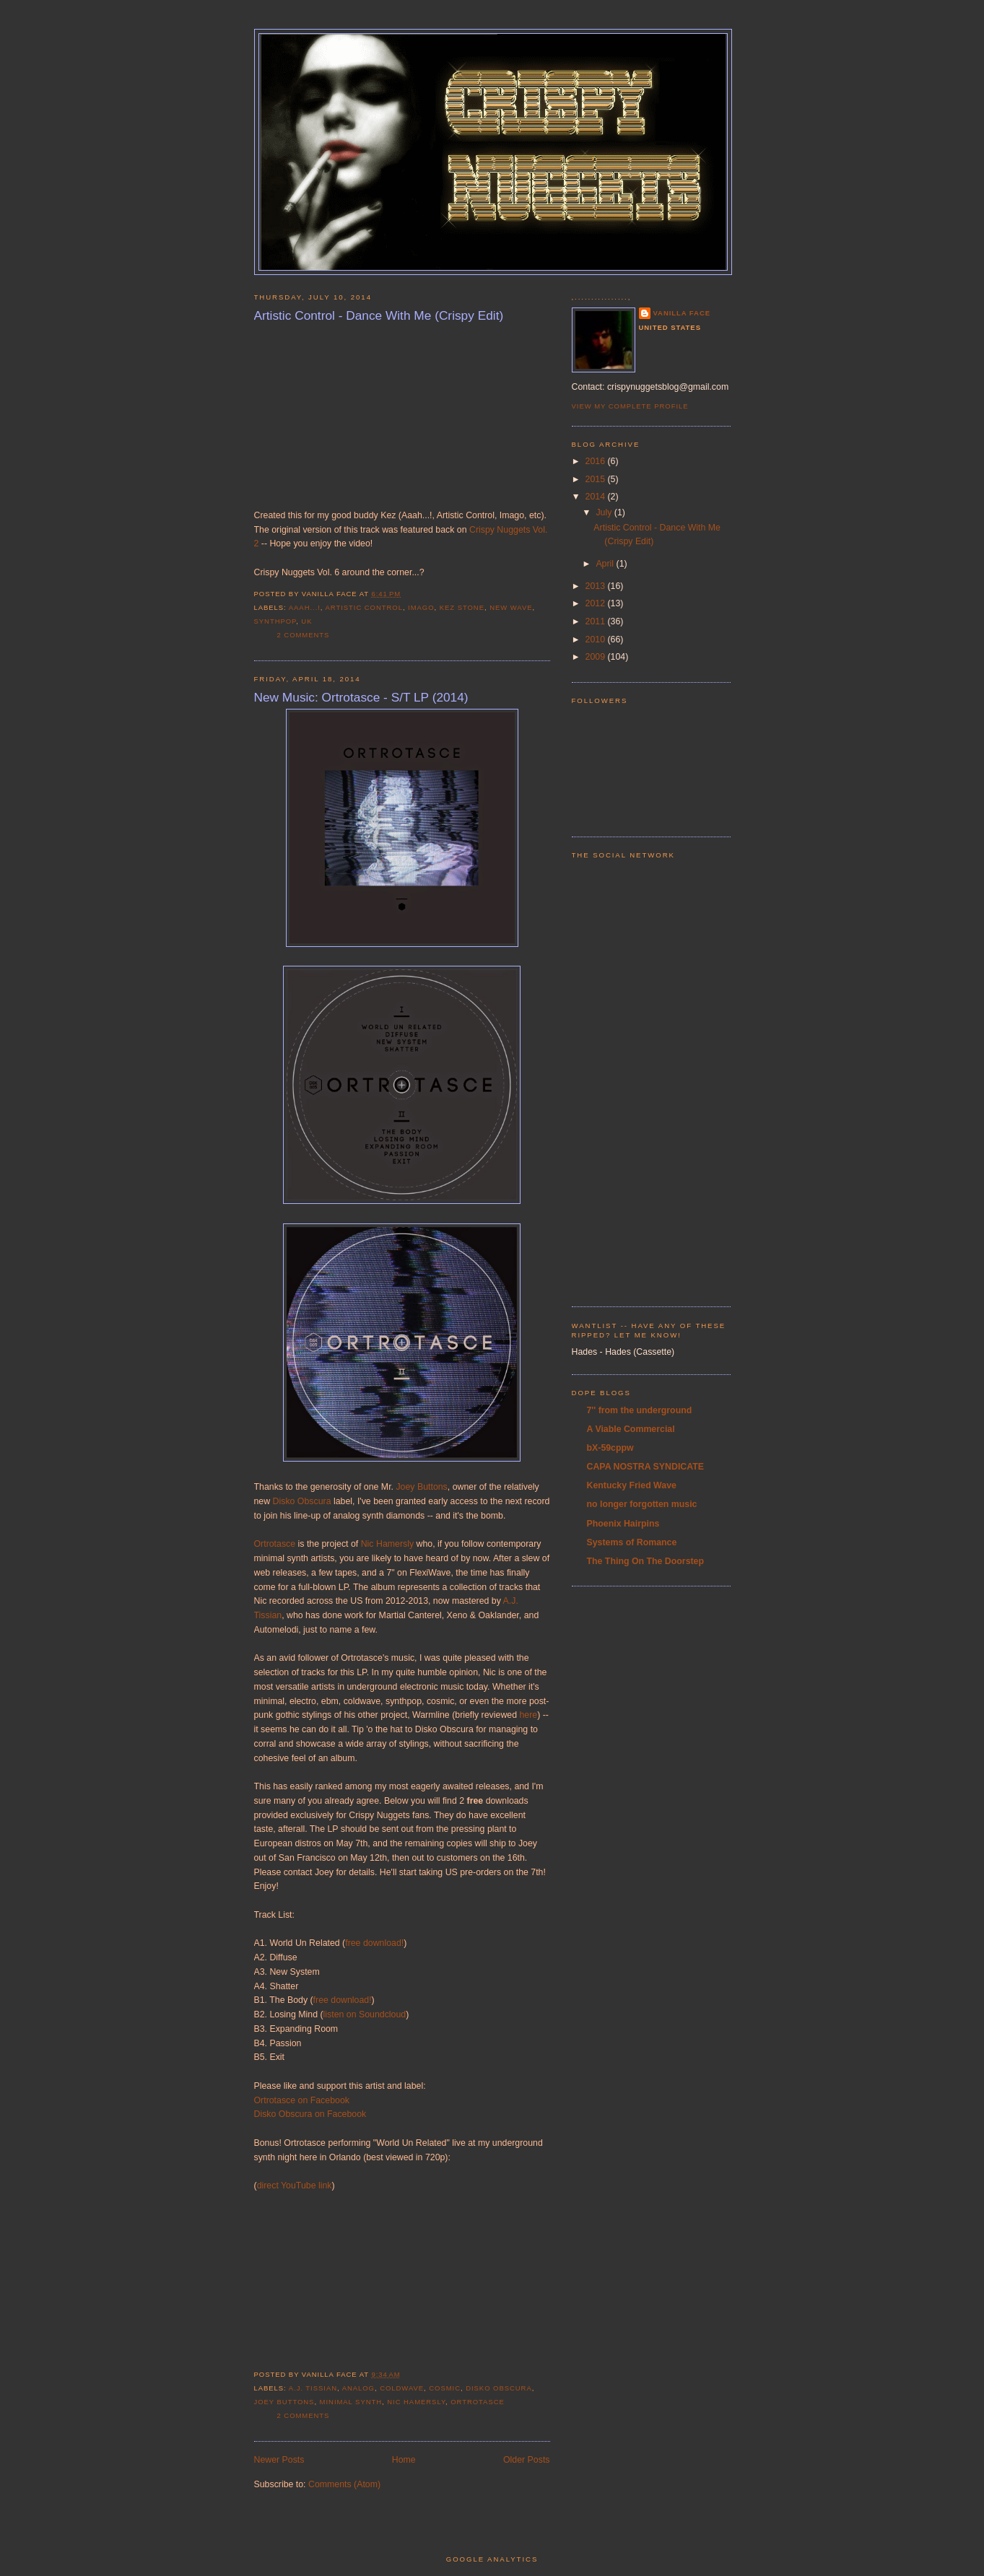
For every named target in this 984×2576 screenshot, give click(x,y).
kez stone (462, 607)
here (528, 1715)
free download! (374, 1943)
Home (404, 2460)
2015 (596, 479)
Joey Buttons (421, 1487)
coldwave (402, 2388)
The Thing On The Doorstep (646, 1561)
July (605, 512)
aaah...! (305, 607)
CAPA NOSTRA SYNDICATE (646, 1467)
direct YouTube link (294, 2185)
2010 (596, 639)
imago (421, 607)
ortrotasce (477, 2402)
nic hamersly (416, 2402)
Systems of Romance (632, 1542)
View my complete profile (630, 406)
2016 (596, 461)
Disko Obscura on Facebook (311, 2114)
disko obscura (499, 2388)
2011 (596, 621)
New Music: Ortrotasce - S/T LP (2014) (361, 697)
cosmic (445, 2388)
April (606, 564)
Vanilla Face (682, 313)
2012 (596, 603)
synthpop (275, 621)
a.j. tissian (313, 2388)
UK (306, 621)
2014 (596, 497)
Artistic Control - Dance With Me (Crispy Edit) (379, 315)
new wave (510, 607)
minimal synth (351, 2402)
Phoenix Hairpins (623, 1524)
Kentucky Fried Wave (631, 1485)
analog (358, 2388)
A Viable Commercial (631, 1429)
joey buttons (284, 2402)
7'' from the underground (639, 1410)
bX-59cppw (610, 1448)
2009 (596, 657)
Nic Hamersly (387, 1544)
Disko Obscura (302, 1501)
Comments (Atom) (344, 2484)
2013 (596, 586)
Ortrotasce (275, 1544)
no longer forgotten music (642, 1504)
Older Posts (526, 2460)
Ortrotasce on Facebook (301, 2100)
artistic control (364, 607)
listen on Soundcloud (364, 2014)
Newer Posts (279, 2460)
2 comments (303, 635)
